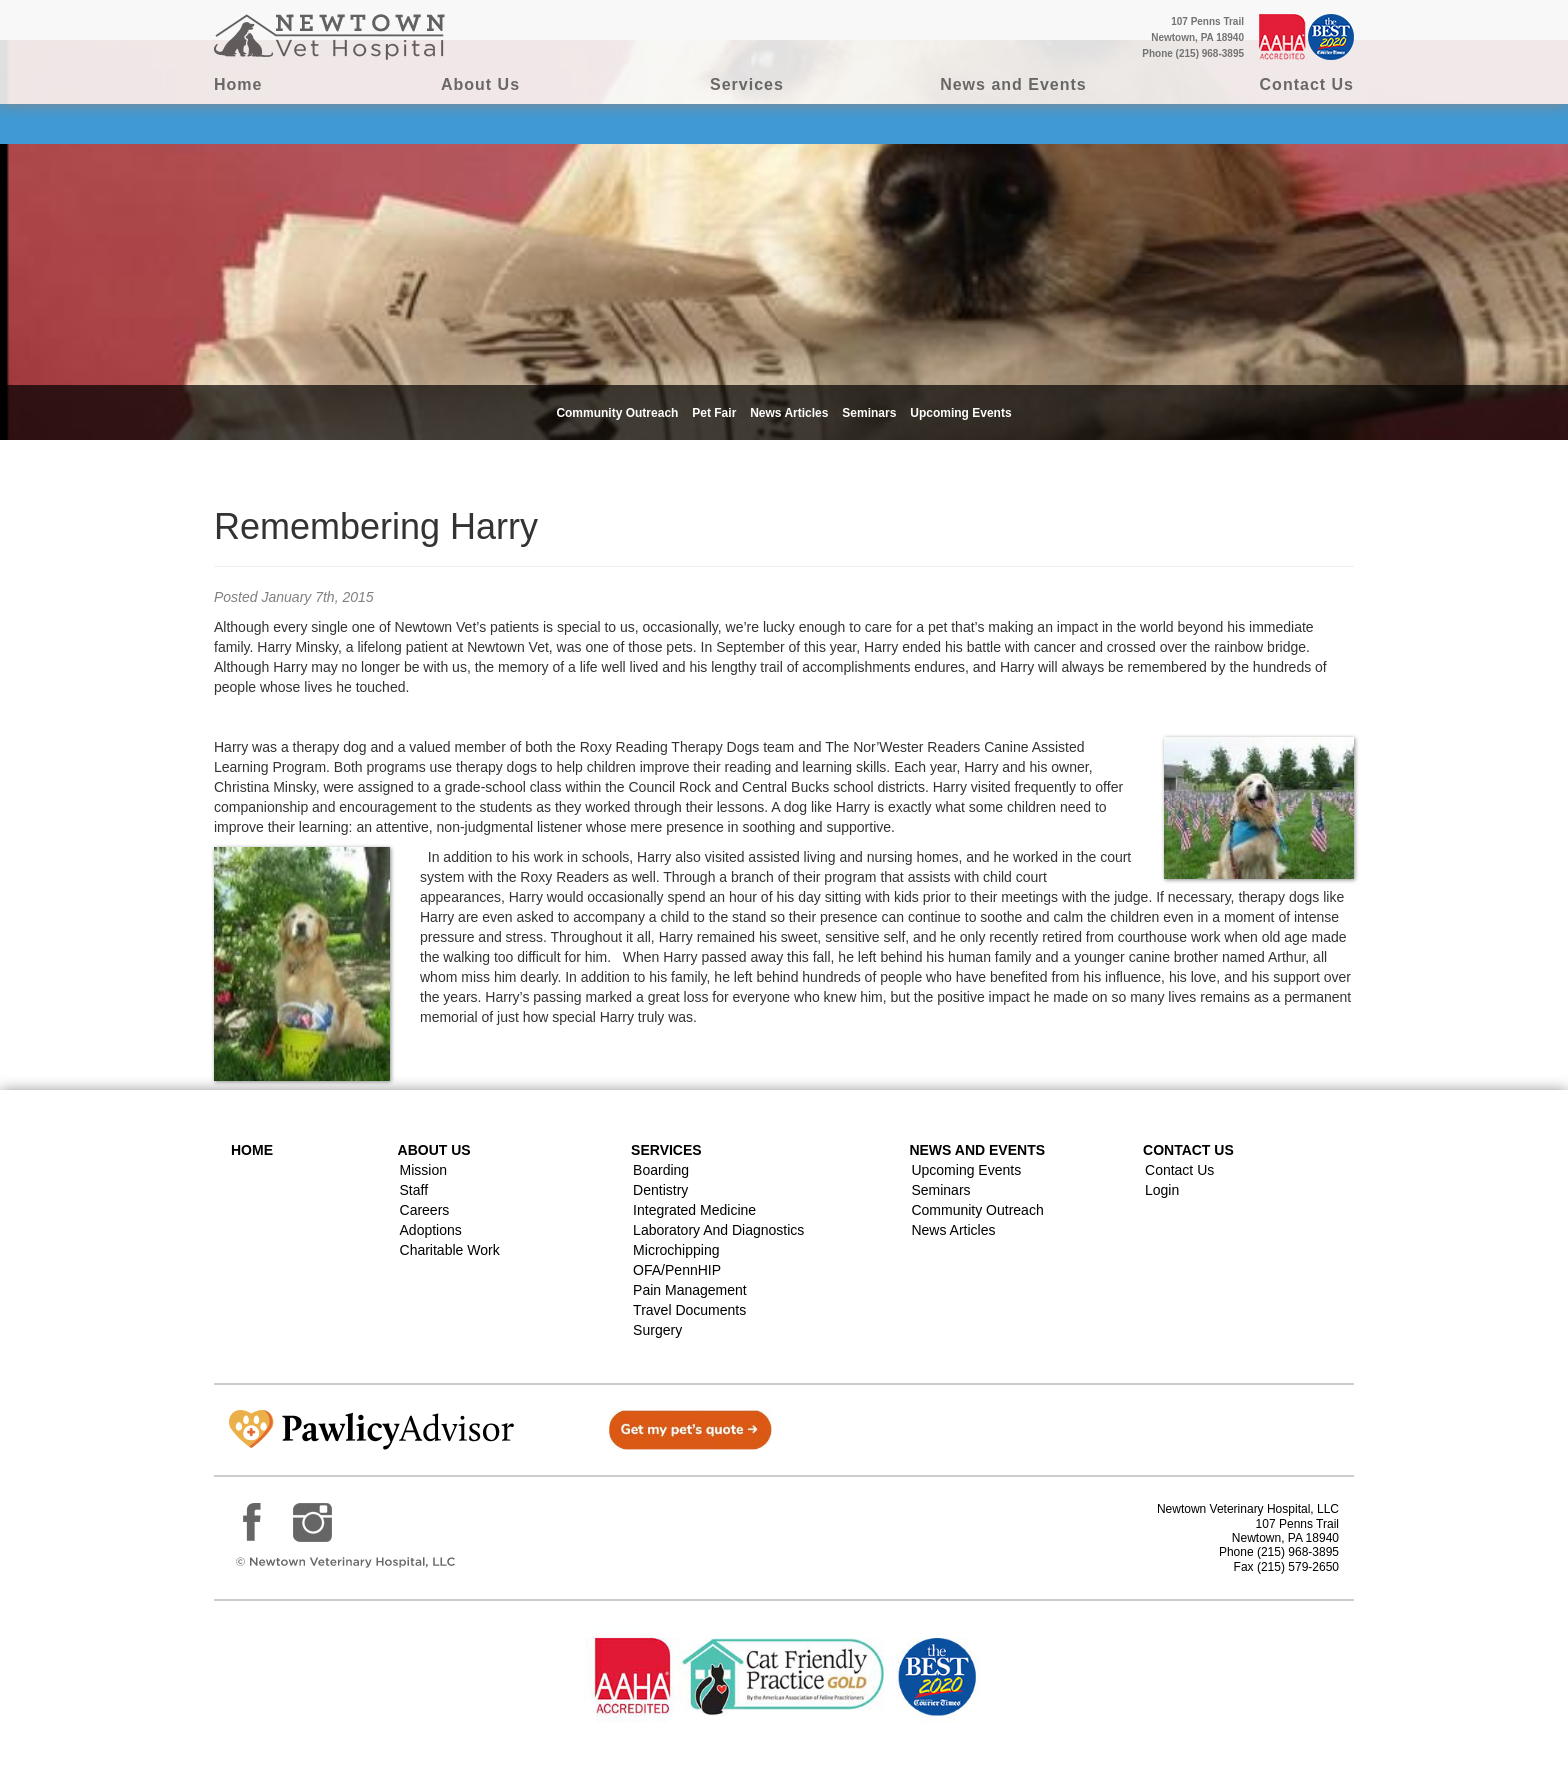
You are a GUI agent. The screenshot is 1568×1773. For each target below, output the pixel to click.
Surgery (657, 1330)
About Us (480, 84)
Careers (425, 1210)
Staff (414, 1190)
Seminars (869, 413)
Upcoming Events (960, 413)
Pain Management (690, 1290)
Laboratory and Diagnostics (718, 1230)
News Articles (789, 413)
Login (1162, 1190)
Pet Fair (714, 413)
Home (238, 84)
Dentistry (660, 1190)
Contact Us (1307, 84)
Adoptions (431, 1230)
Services (747, 84)
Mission (423, 1170)
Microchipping (676, 1250)
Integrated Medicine (694, 1210)
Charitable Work (450, 1250)
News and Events (1013, 84)
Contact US (1188, 1150)
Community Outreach (617, 413)
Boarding (661, 1170)
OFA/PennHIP (677, 1270)
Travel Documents (689, 1310)
